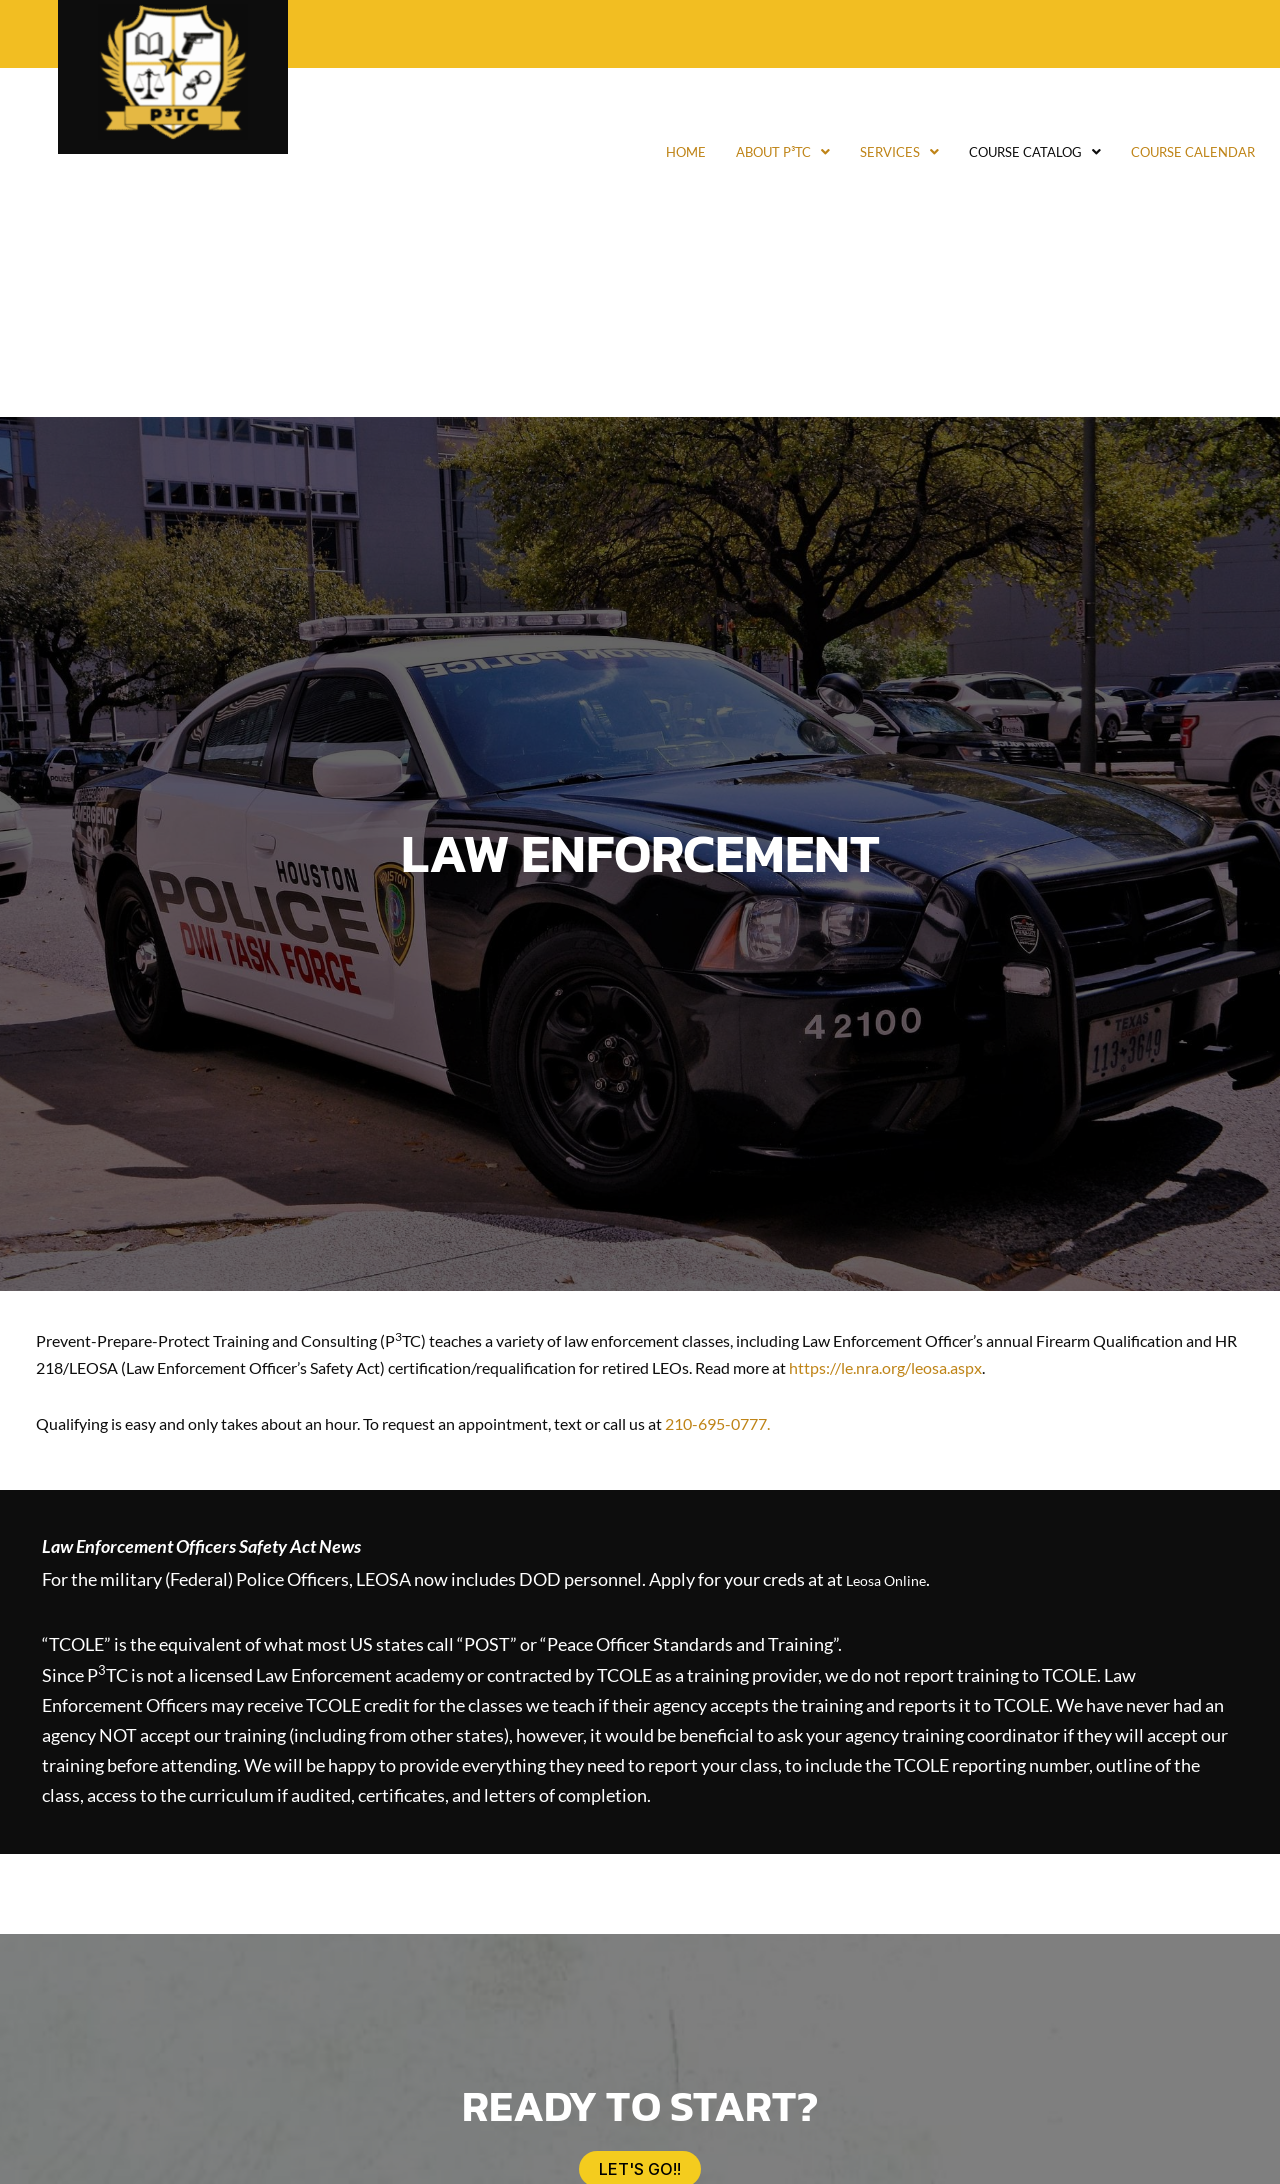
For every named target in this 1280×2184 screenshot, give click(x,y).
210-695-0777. (717, 1423)
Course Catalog (981, 151)
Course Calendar (1175, 151)
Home (566, 151)
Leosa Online (896, 1577)
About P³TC (681, 151)
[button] (681, 152)
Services (819, 151)
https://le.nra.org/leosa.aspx (885, 1367)
